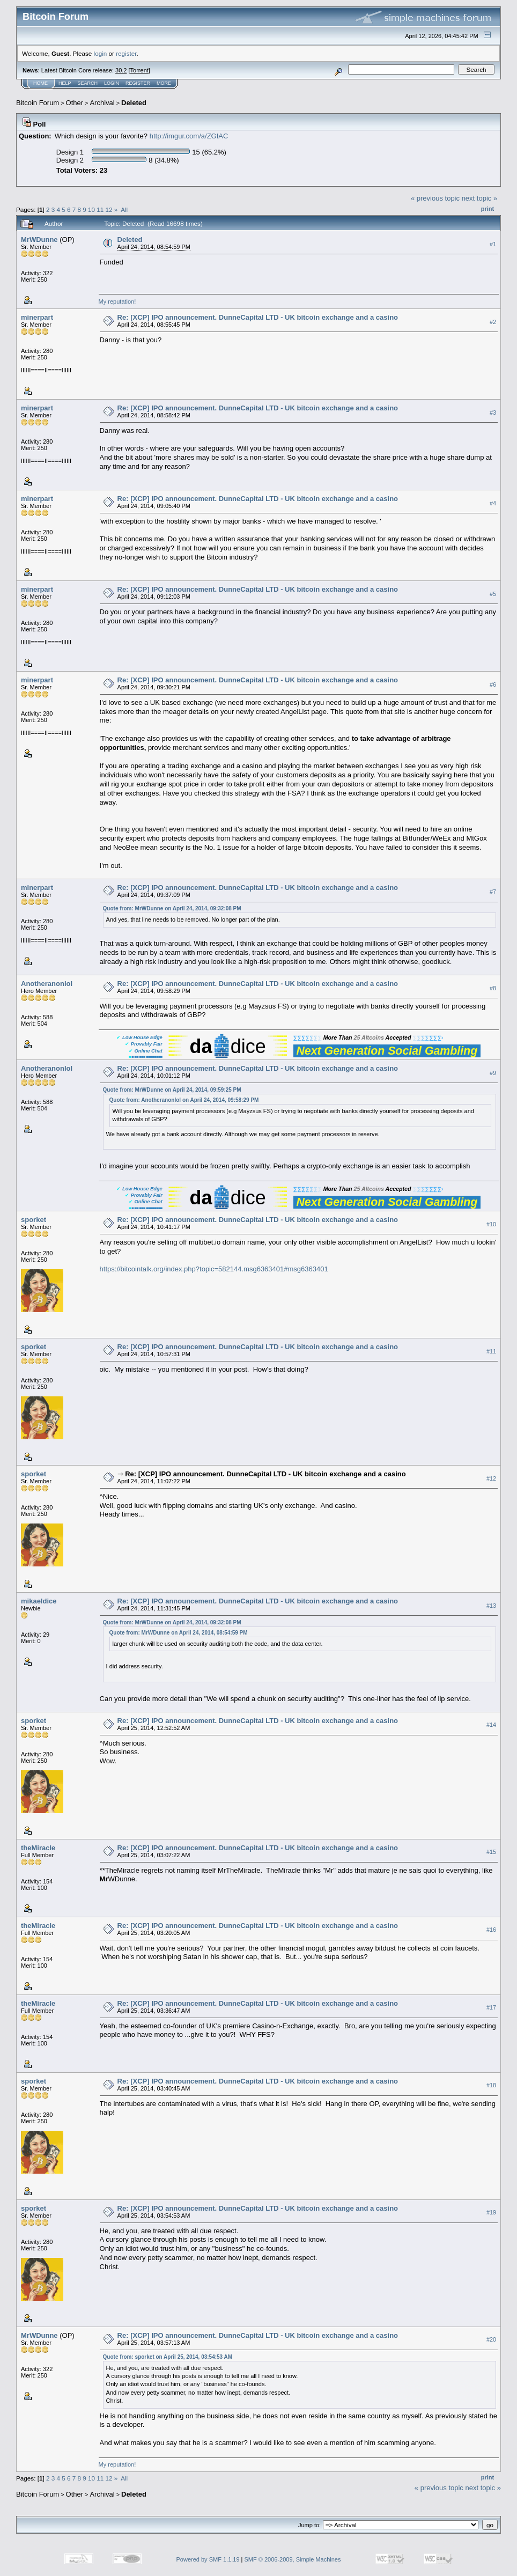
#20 (491, 2340)
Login (111, 83)
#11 (491, 1351)
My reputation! (117, 301)
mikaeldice (39, 1601)
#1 (493, 244)
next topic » (480, 198)
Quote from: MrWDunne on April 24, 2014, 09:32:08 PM (172, 908)
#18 (491, 2085)
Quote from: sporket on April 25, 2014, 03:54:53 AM (168, 2357)
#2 (493, 322)
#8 (493, 988)
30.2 (121, 70)
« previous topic (435, 198)
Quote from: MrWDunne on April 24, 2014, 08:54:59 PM (178, 1633)
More (164, 83)
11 (100, 209)
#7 (493, 891)
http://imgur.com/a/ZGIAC (189, 136)
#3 (493, 412)
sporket (33, 1220)
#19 (491, 2213)
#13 (491, 1605)
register (126, 53)
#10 (491, 1224)
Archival (102, 103)
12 (109, 209)
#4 (493, 503)
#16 (491, 1930)
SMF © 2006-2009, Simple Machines (293, 2559)
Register (137, 83)
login (100, 53)
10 (91, 209)
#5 (493, 594)
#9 (493, 1073)
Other (75, 103)
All (124, 209)
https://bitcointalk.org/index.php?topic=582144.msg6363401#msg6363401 (214, 1269)
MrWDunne (39, 239)
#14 (491, 1725)
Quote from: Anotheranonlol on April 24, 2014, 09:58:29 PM (184, 1100)
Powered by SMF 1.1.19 (208, 2559)
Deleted (133, 103)
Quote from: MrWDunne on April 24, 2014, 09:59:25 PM (172, 1090)
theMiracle (38, 1848)
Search (88, 83)
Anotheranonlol (46, 984)
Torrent (139, 70)
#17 (491, 2008)
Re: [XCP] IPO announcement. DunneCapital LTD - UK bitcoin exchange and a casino (257, 317)
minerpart (37, 317)
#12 (491, 1478)
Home (40, 83)
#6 (493, 684)
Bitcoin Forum (37, 103)
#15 (491, 1852)
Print (487, 208)
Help (64, 83)
